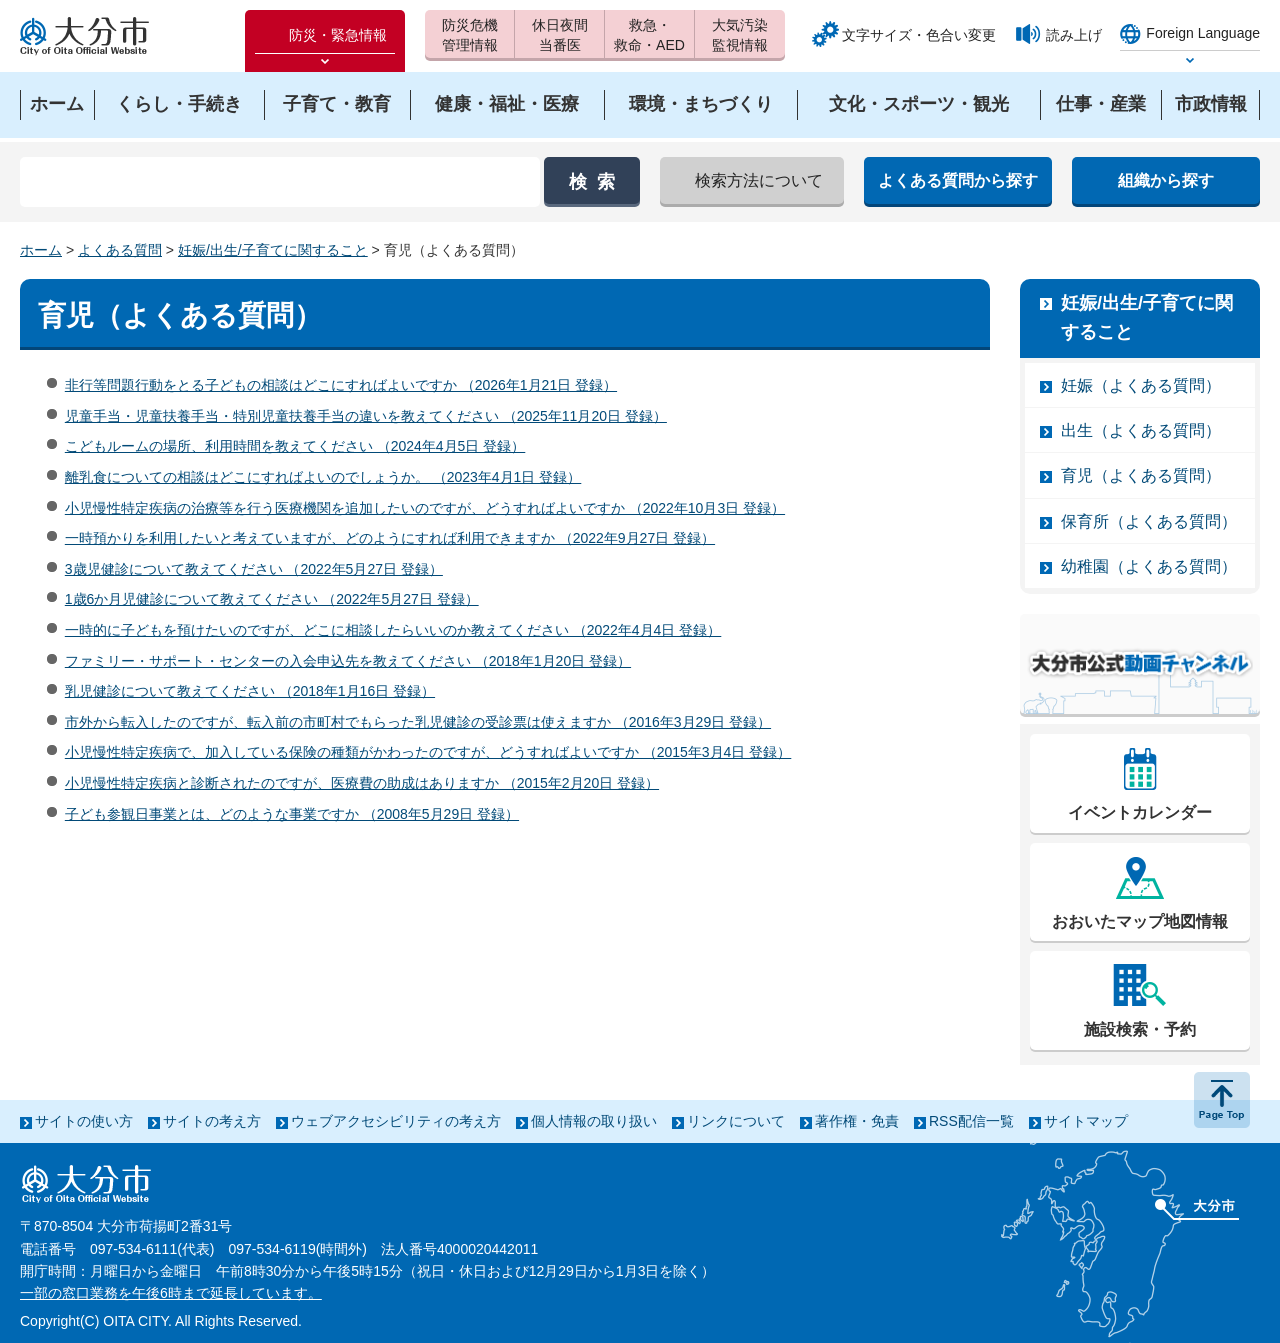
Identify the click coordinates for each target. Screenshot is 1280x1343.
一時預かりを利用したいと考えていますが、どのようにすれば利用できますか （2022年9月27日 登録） (390, 538)
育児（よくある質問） (1141, 475)
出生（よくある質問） (1141, 430)
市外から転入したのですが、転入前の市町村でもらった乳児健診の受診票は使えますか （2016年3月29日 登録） (418, 722)
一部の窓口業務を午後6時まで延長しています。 (171, 1293)
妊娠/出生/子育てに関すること (273, 250)
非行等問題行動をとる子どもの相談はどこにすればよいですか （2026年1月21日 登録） (341, 385)
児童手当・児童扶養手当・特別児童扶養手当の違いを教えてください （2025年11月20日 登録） (366, 416)
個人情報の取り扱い (594, 1121)
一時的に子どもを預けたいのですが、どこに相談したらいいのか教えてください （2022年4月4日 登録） (393, 630)
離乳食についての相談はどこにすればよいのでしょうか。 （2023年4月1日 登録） (323, 477)
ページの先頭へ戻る (1222, 1100)
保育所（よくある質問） (1149, 521)
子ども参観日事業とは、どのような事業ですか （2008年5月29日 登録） (292, 814)
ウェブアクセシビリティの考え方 (396, 1121)
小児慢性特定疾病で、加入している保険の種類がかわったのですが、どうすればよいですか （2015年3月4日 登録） (428, 752)
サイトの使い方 (84, 1121)
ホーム (41, 250)
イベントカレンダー (1140, 812)
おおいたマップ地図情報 (1140, 921)
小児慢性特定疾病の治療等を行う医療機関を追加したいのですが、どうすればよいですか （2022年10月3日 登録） (425, 508)
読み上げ (1074, 35)
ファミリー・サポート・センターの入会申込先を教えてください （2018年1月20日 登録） (348, 661)
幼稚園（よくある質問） (1149, 566)
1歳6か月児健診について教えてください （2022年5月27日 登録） (272, 599)
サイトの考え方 (212, 1121)
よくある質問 (120, 250)
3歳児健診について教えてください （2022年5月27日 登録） (254, 569)
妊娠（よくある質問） (1141, 385)
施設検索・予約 (1140, 1029)
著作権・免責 (857, 1121)
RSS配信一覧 (971, 1121)
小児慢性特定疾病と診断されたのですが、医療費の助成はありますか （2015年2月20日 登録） (362, 783)
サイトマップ (1086, 1121)
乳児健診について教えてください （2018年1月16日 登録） (250, 691)
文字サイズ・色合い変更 (919, 35)
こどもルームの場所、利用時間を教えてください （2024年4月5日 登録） (295, 446)
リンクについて (736, 1121)
